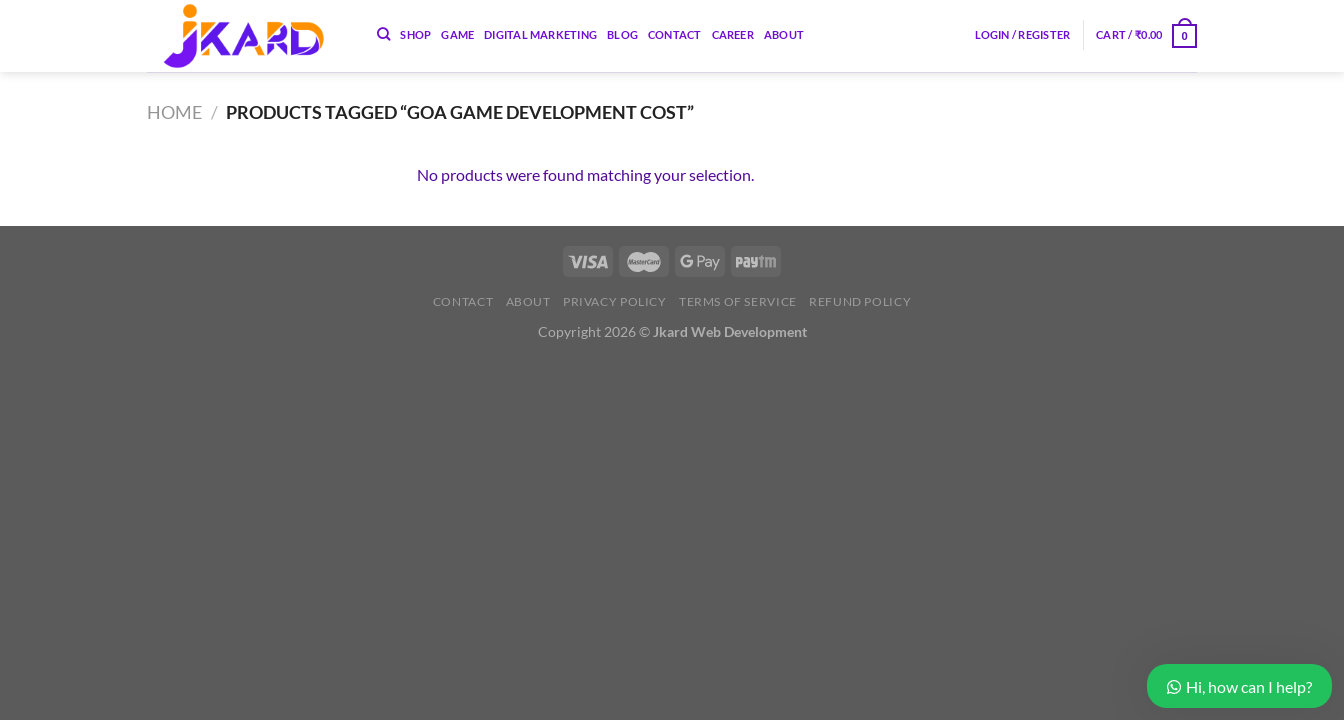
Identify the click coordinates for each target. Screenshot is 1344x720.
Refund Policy (860, 301)
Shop (415, 34)
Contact (675, 34)
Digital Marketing (540, 34)
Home (174, 112)
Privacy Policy (615, 301)
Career (733, 34)
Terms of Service (738, 301)
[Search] (383, 34)
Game (457, 34)
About (784, 34)
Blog (622, 34)
